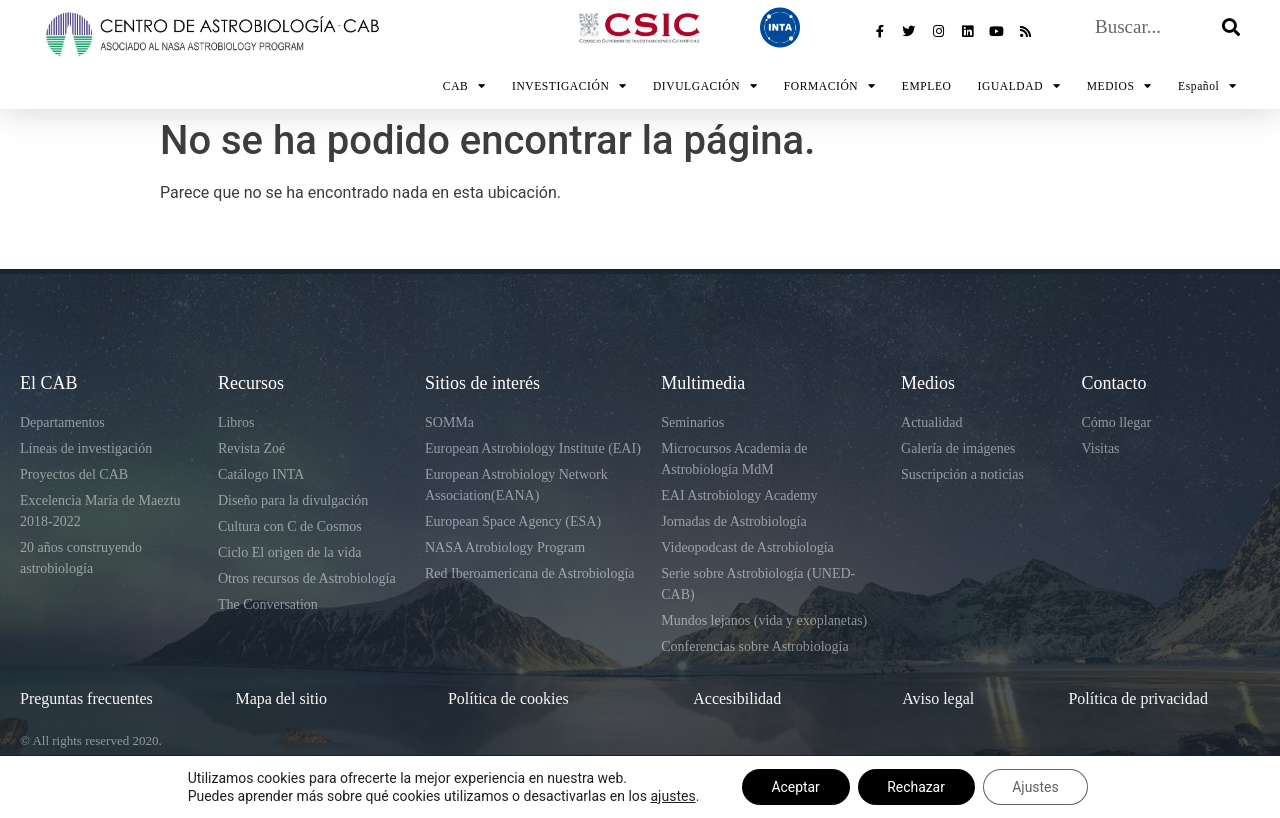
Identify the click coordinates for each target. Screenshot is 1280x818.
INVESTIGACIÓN (569, 86)
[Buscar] (1231, 42)
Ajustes (1036, 787)
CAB (464, 86)
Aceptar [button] (794, 787)
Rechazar (916, 787)
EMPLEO (927, 86)
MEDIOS (1119, 86)
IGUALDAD (1019, 86)
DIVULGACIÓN (705, 86)
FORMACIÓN (830, 86)
